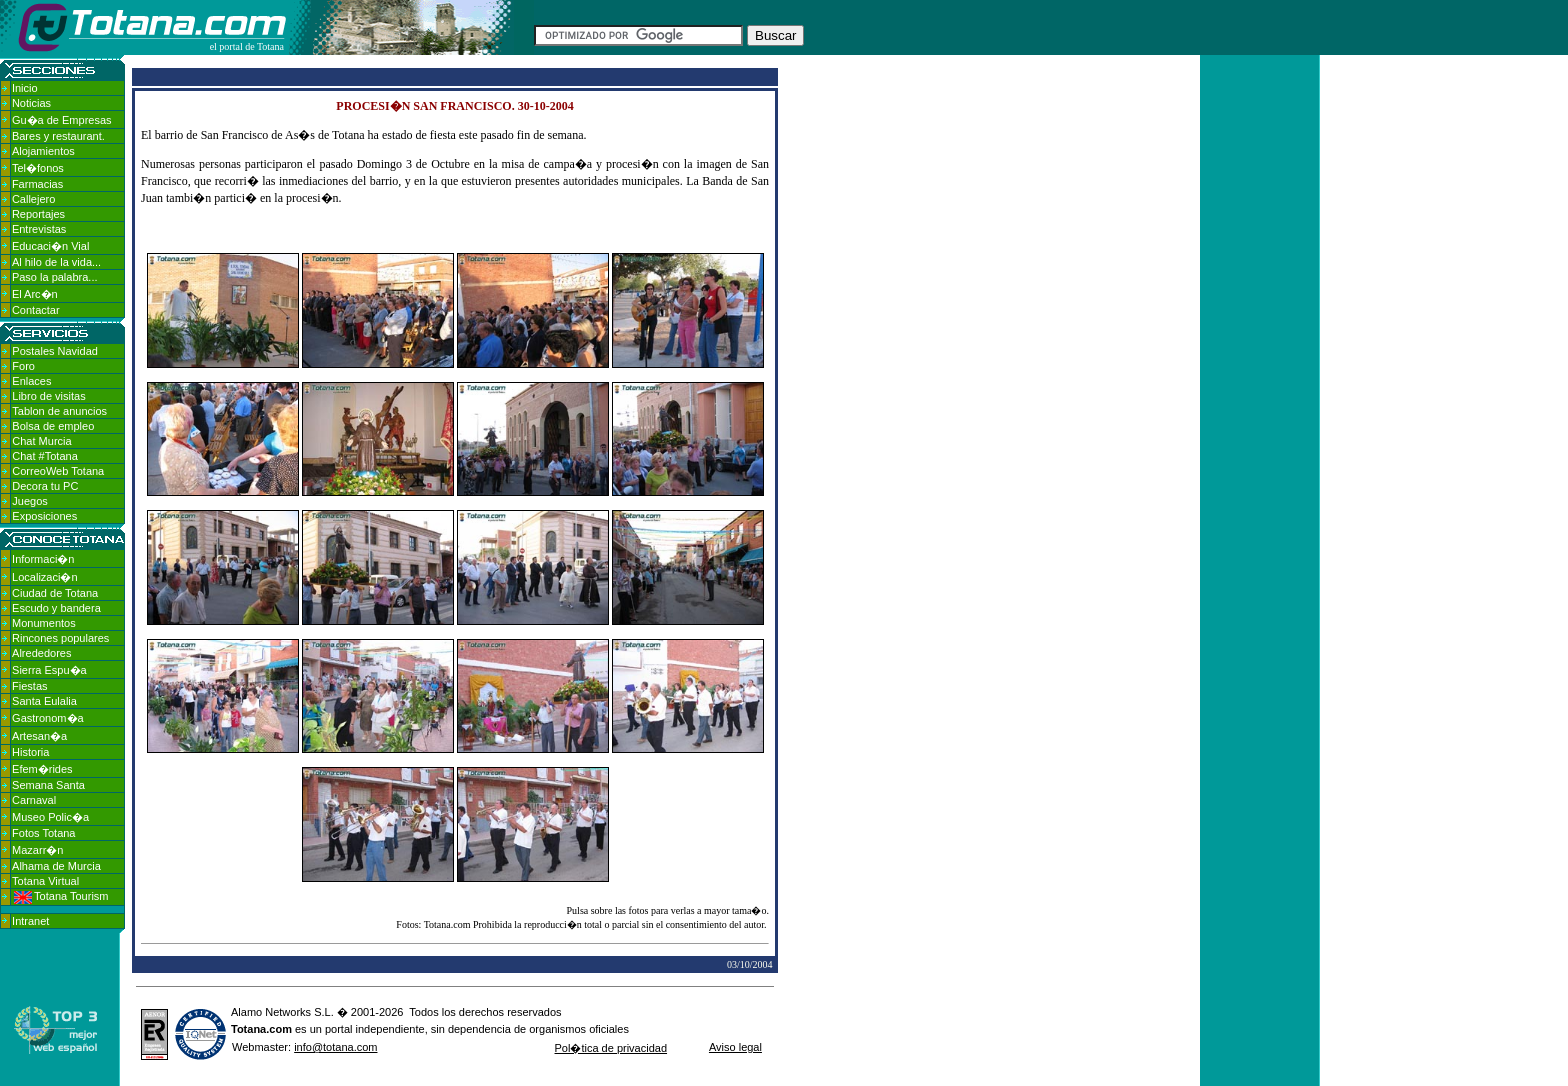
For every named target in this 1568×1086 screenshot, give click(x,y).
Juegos (29, 501)
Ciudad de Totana (55, 593)
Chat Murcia (41, 441)
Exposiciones (44, 516)
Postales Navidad (55, 351)
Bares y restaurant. (58, 136)
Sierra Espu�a (49, 670)
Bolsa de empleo (53, 426)
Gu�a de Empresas (62, 120)
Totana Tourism (61, 896)
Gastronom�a (48, 718)
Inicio (25, 88)
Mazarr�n (37, 850)
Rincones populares (60, 638)
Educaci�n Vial (50, 246)
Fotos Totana (43, 833)
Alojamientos (43, 151)
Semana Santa (48, 785)
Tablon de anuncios (59, 411)
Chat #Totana (44, 456)
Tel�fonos (38, 168)
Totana (248, 1029)
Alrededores (41, 653)
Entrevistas (39, 229)
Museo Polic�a (50, 817)
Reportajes (38, 214)
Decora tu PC (45, 486)
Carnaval (34, 800)
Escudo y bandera (56, 608)
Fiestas (29, 686)
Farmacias (37, 184)
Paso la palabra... (55, 277)
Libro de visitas (48, 396)
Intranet (30, 921)
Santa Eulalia (44, 701)
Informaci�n (43, 559)
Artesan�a (39, 736)
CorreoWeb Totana (58, 471)
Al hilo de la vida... (56, 262)
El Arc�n (35, 294)
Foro (23, 366)
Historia (30, 752)
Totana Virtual (45, 881)
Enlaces (31, 381)
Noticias (31, 103)
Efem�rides (42, 769)
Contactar (36, 310)
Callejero (33, 199)
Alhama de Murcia (56, 866)
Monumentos (44, 623)
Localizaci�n (44, 577)
